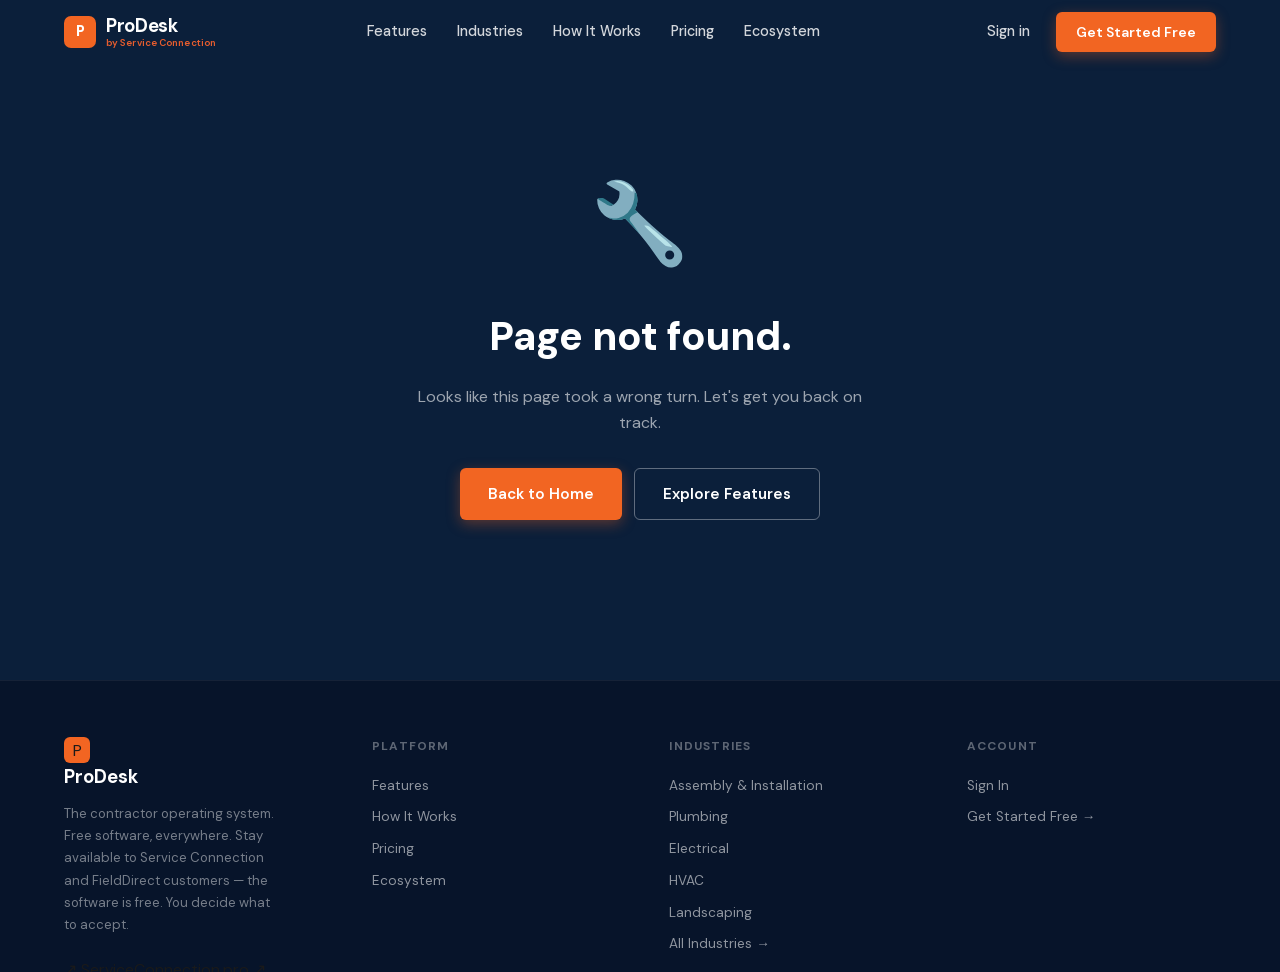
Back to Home (541, 494)
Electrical (699, 848)
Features (397, 31)
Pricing (692, 31)
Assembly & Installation (746, 785)
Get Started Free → (1031, 816)
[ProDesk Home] (140, 32)
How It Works (597, 31)
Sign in (1008, 31)
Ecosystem (782, 31)
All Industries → (719, 943)
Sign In (988, 785)
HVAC (686, 880)
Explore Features (727, 494)
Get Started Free (1136, 32)
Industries (490, 31)
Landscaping (710, 912)
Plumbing (698, 816)
